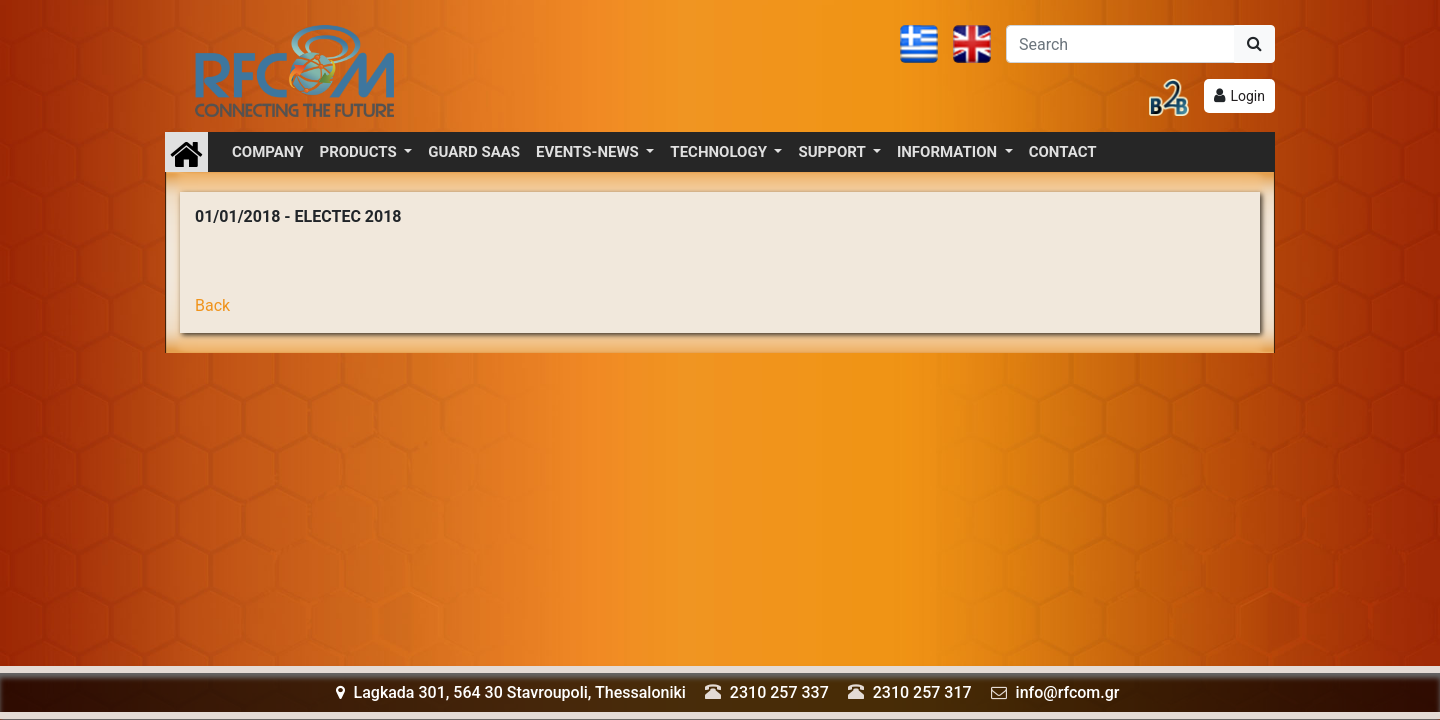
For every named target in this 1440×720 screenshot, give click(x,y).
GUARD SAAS (474, 152)
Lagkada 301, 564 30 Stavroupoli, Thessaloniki (511, 692)
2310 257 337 (779, 692)
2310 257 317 (922, 692)
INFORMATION (949, 152)
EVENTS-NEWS (589, 152)
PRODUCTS (360, 152)
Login (1247, 96)
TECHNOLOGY (720, 152)
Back (212, 305)
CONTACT (1063, 152)
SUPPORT (833, 152)
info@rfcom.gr (1068, 692)
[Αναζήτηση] (1120, 44)
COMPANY (268, 152)
